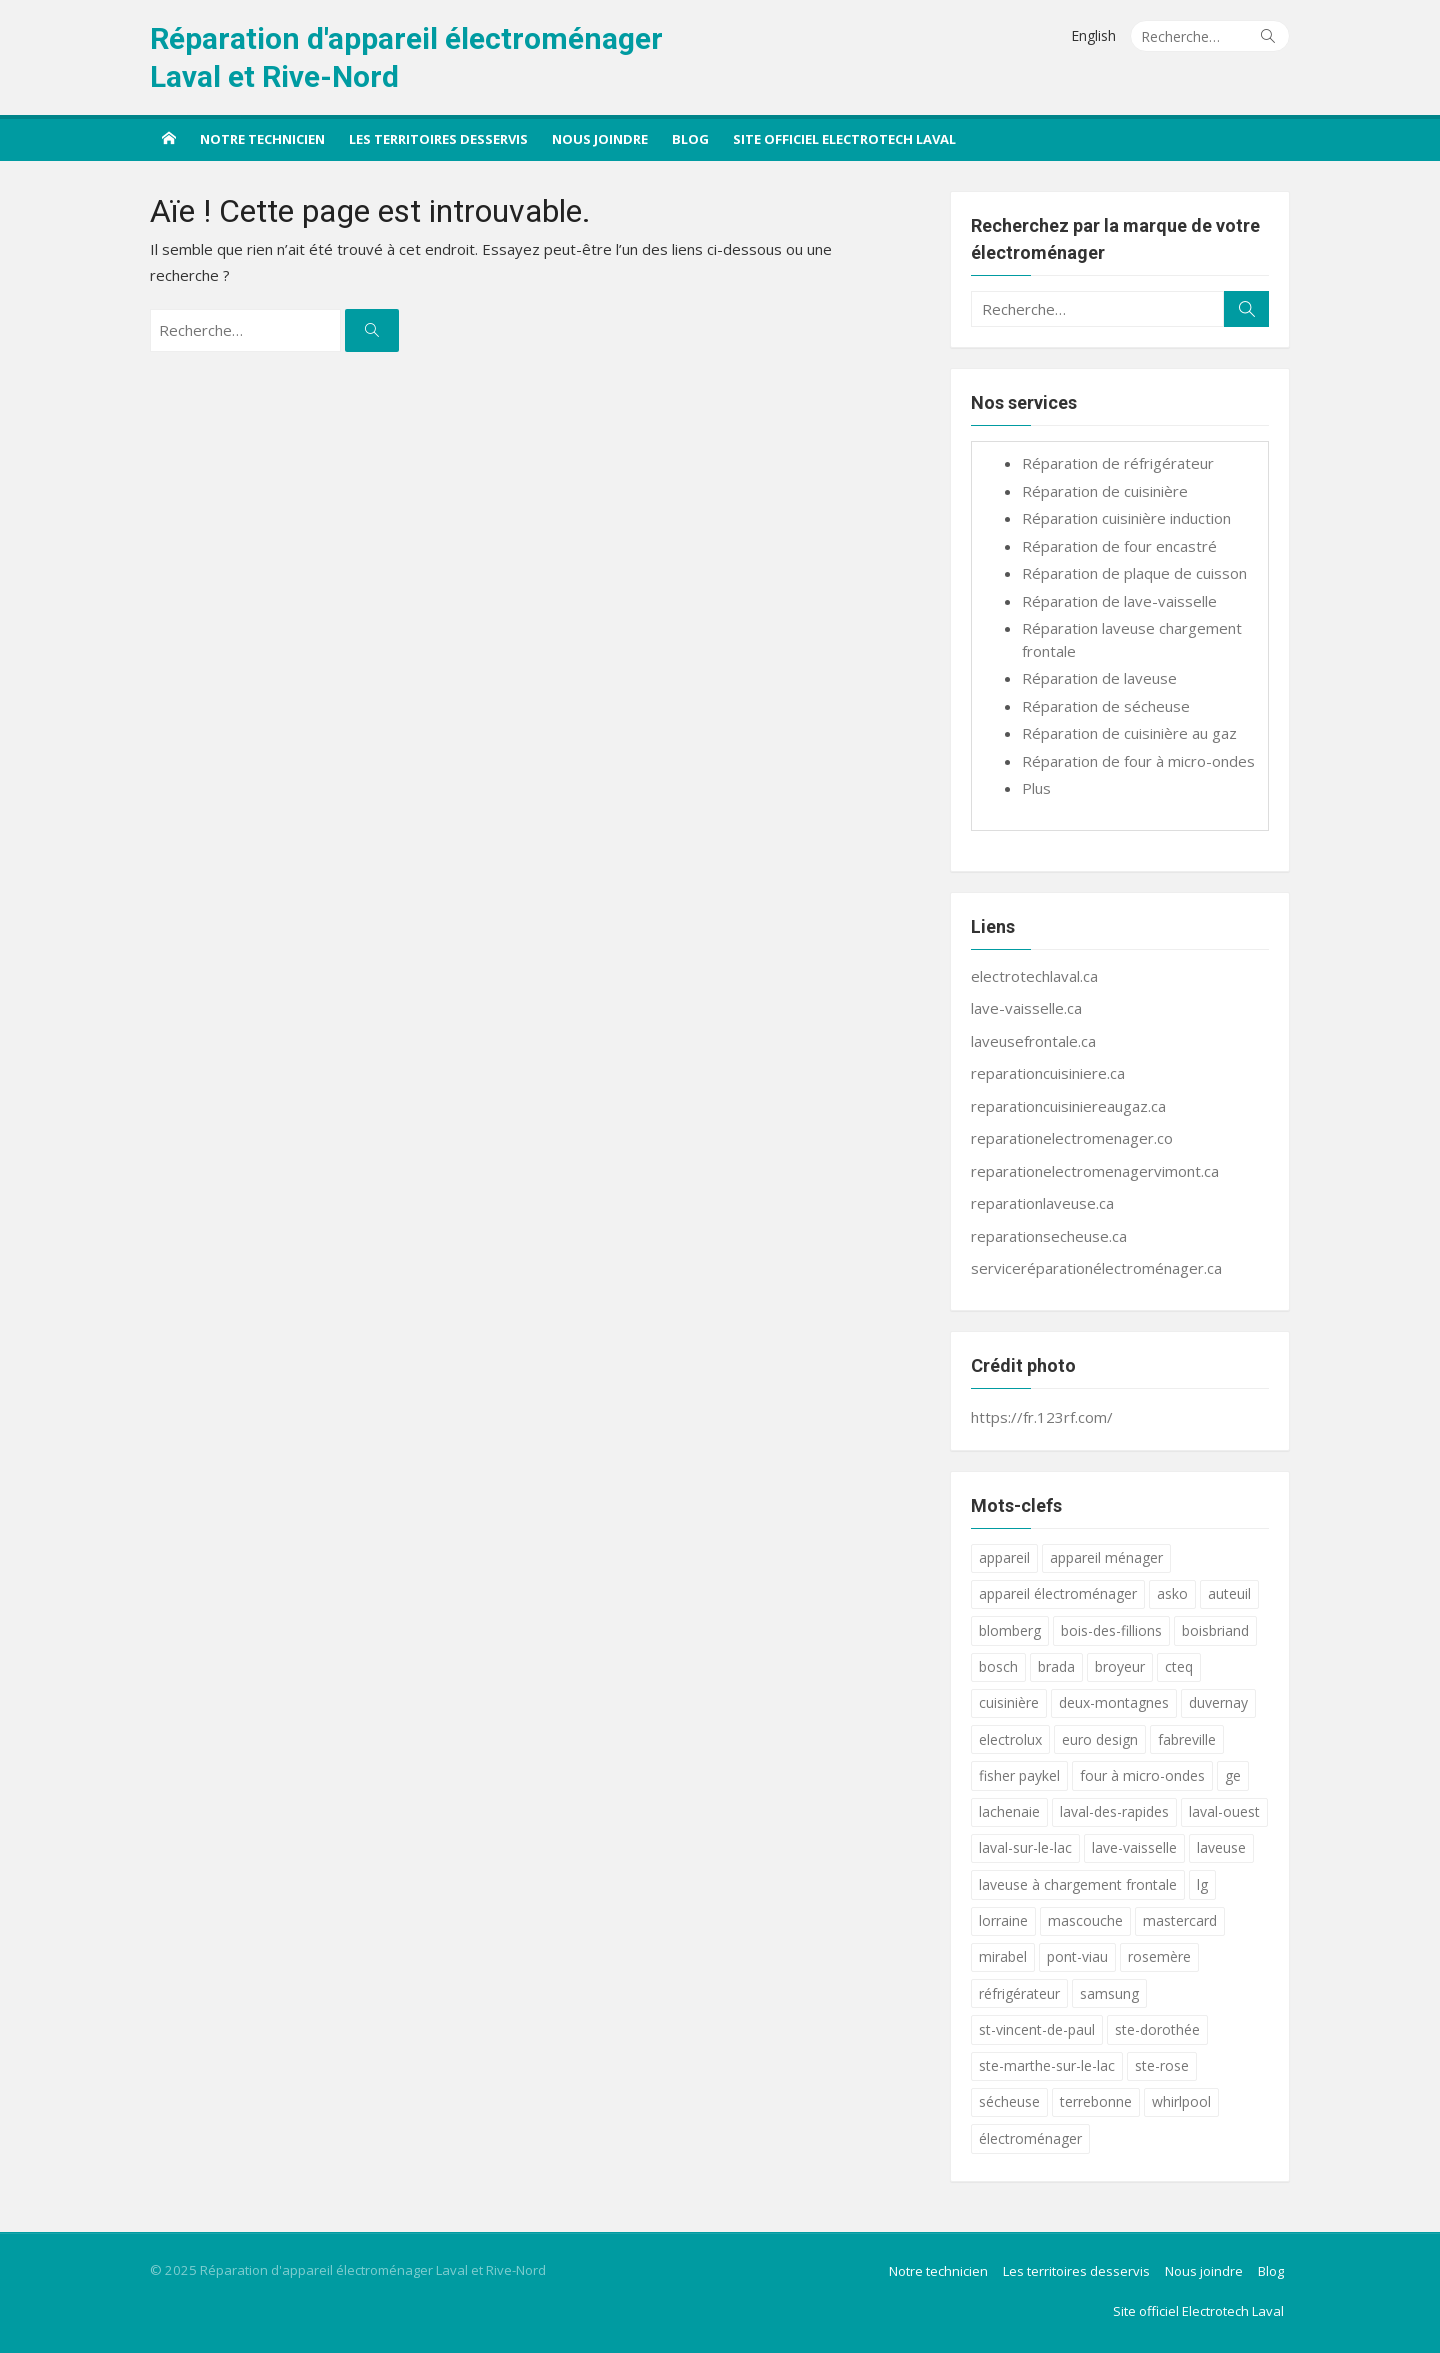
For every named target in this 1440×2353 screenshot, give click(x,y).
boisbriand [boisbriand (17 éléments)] (1215, 1630)
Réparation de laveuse (1099, 678)
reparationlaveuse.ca (1042, 1203)
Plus (1036, 788)
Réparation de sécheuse (1106, 706)
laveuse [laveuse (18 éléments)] (1221, 1847)
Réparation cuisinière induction (1126, 518)
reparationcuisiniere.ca (1048, 1073)
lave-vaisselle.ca (1026, 1008)
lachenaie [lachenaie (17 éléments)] (1009, 1811)
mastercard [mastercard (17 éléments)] (1180, 1920)
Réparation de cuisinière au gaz (1129, 733)
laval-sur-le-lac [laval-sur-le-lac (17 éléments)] (1025, 1847)
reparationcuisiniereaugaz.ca (1068, 1106)
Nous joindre (600, 139)
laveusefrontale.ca (1033, 1041)
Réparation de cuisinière (1105, 491)
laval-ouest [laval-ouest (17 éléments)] (1224, 1811)
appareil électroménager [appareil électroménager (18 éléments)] (1058, 1593)
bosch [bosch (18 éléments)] (998, 1666)
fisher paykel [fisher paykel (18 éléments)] (1019, 1775)
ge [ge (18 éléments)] (1233, 1775)
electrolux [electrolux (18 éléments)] (1010, 1739)
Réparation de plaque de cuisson (1134, 573)
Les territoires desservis (438, 139)
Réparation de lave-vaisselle (1119, 601)
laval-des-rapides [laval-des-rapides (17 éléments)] (1114, 1811)
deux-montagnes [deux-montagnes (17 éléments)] (1114, 1702)
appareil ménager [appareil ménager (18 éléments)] (1106, 1557)
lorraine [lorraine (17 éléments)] (1003, 1920)
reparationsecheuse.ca (1049, 1236)
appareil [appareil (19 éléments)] (1004, 1557)
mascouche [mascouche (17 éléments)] (1085, 1920)
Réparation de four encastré (1119, 546)
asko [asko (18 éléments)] (1172, 1593)
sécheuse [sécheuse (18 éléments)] (1009, 2101)
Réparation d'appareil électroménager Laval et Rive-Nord (406, 57)
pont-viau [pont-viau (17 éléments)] (1077, 1956)
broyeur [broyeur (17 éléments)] (1120, 1666)
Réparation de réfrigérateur (1118, 463)
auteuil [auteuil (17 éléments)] (1229, 1593)
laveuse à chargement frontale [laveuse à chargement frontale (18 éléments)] (1078, 1884)
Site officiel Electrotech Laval (844, 139)
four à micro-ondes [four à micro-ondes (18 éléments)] (1142, 1775)
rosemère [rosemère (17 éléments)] (1159, 1956)
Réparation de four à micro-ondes (1138, 761)
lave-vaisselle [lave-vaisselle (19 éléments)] (1134, 1847)
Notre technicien (262, 139)
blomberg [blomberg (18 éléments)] (1010, 1630)
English (1093, 35)
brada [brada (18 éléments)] (1056, 1666)
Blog (690, 139)
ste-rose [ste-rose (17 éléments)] (1162, 2065)
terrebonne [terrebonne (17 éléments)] (1096, 2101)
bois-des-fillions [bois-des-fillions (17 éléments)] (1111, 1630)
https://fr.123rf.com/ (1042, 1417)
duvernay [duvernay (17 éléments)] (1218, 1702)
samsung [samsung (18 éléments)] (1109, 1993)
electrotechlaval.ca (1034, 976)
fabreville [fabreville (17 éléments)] (1187, 1739)
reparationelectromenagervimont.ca (1095, 1171)
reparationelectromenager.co (1072, 1138)
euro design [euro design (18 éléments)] (1100, 1739)
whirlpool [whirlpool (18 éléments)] (1181, 2101)
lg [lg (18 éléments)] (1202, 1884)
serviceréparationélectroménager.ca (1096, 1268)
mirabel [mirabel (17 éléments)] (1003, 1956)
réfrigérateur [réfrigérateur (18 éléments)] (1019, 1993)
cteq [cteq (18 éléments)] (1179, 1666)
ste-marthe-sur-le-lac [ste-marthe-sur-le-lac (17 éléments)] (1047, 2065)
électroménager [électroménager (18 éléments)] (1030, 2138)
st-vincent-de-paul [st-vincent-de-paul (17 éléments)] (1037, 2029)
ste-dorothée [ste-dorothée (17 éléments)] (1157, 2029)
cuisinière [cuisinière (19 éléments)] (1009, 1702)
